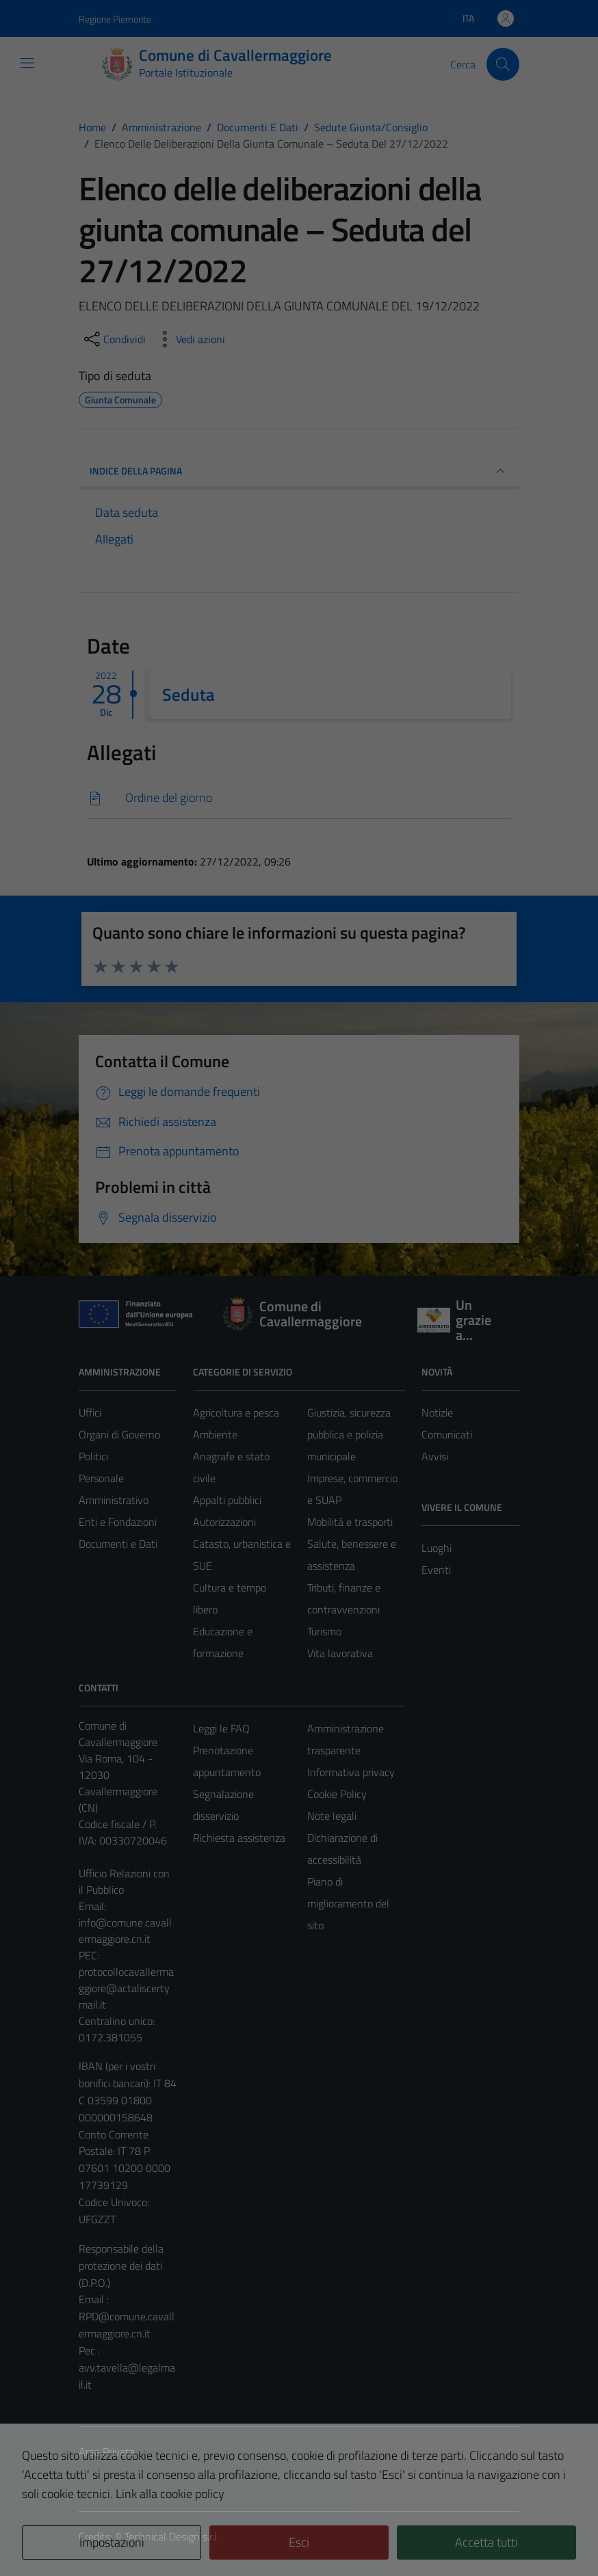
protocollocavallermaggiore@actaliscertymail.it (126, 1988)
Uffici (90, 1412)
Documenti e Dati (118, 1543)
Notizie (437, 1412)
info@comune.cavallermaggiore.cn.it (125, 1930)
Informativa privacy (351, 1772)
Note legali (331, 1816)
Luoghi (436, 1548)
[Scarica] (299, 798)
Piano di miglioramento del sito (348, 1903)
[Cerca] (502, 64)
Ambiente (215, 1434)
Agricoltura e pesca (236, 1412)
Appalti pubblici (227, 1500)
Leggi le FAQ (221, 1728)
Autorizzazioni (224, 1522)
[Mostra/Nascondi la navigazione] (27, 63)
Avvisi (434, 1456)
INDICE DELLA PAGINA (299, 471)
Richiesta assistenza (239, 1837)
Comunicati (446, 1434)
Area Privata (107, 2451)
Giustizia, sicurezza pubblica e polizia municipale (349, 1434)
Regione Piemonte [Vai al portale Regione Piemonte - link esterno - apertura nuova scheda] (115, 19)
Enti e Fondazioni (118, 1522)
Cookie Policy (337, 1794)
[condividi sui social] (113, 339)
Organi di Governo (119, 1434)
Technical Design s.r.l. (172, 2536)
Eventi (436, 1569)
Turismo (324, 1631)
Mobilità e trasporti (350, 1522)
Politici (93, 1456)
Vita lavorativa (340, 1653)
